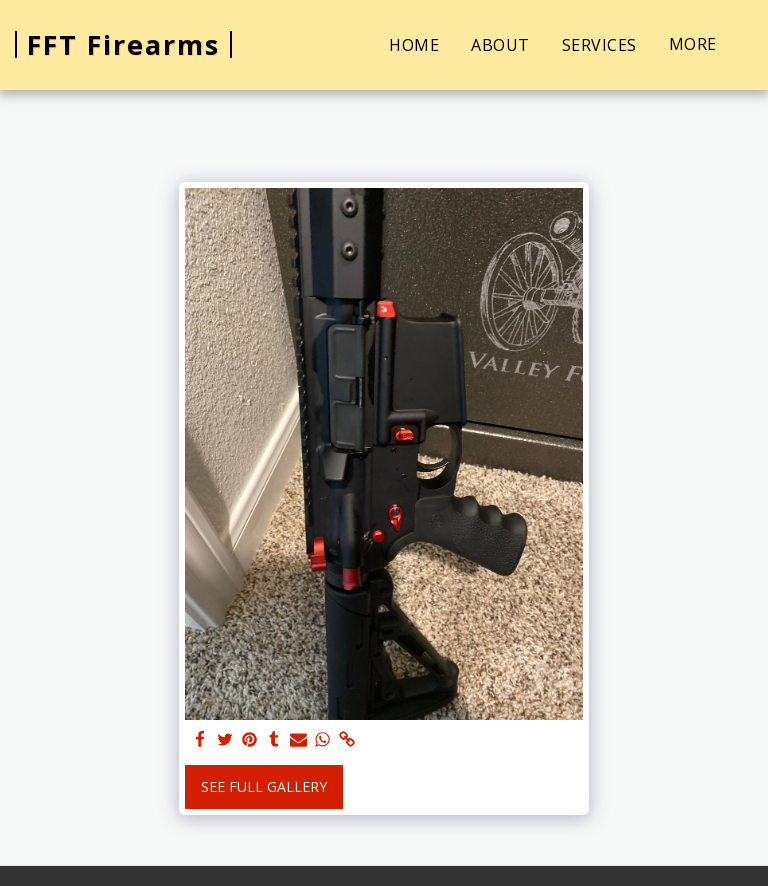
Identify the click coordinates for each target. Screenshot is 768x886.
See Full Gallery (264, 786)
